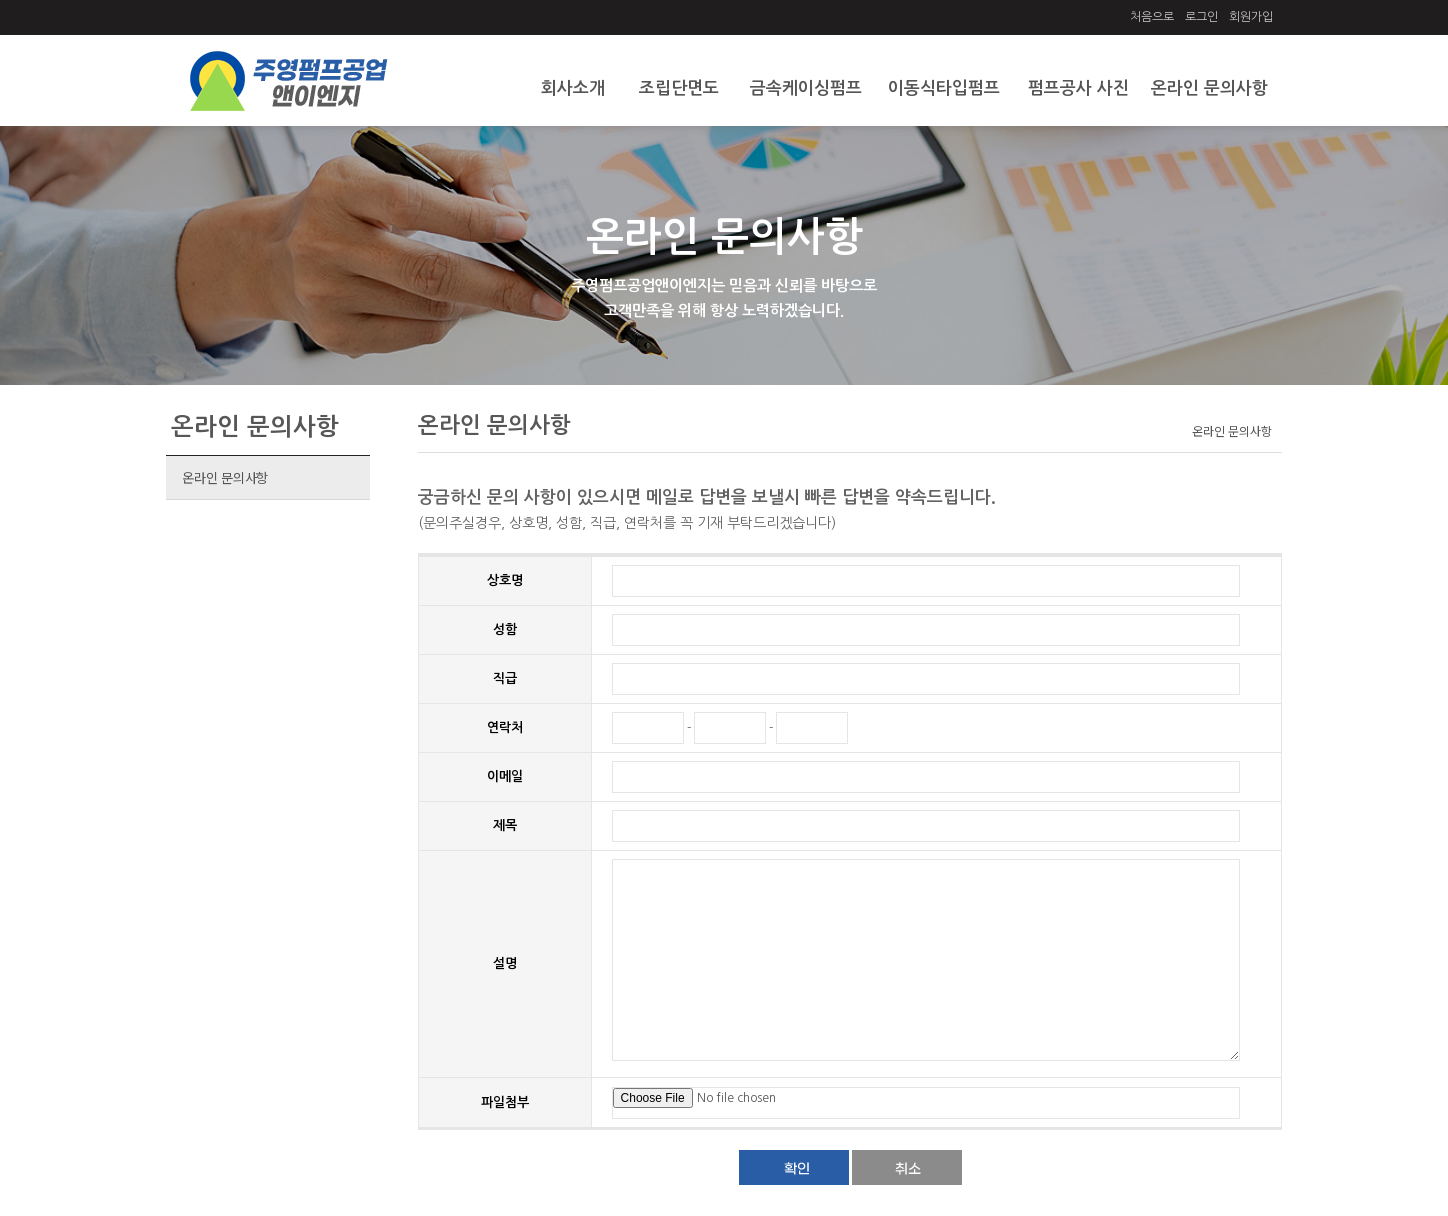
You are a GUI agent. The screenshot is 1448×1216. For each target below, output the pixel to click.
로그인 (1201, 17)
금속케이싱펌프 (806, 88)
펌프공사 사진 (1078, 88)
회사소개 (573, 88)
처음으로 (1152, 17)
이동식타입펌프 (944, 88)
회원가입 (1251, 17)
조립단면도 (679, 88)
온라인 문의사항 (1209, 88)
